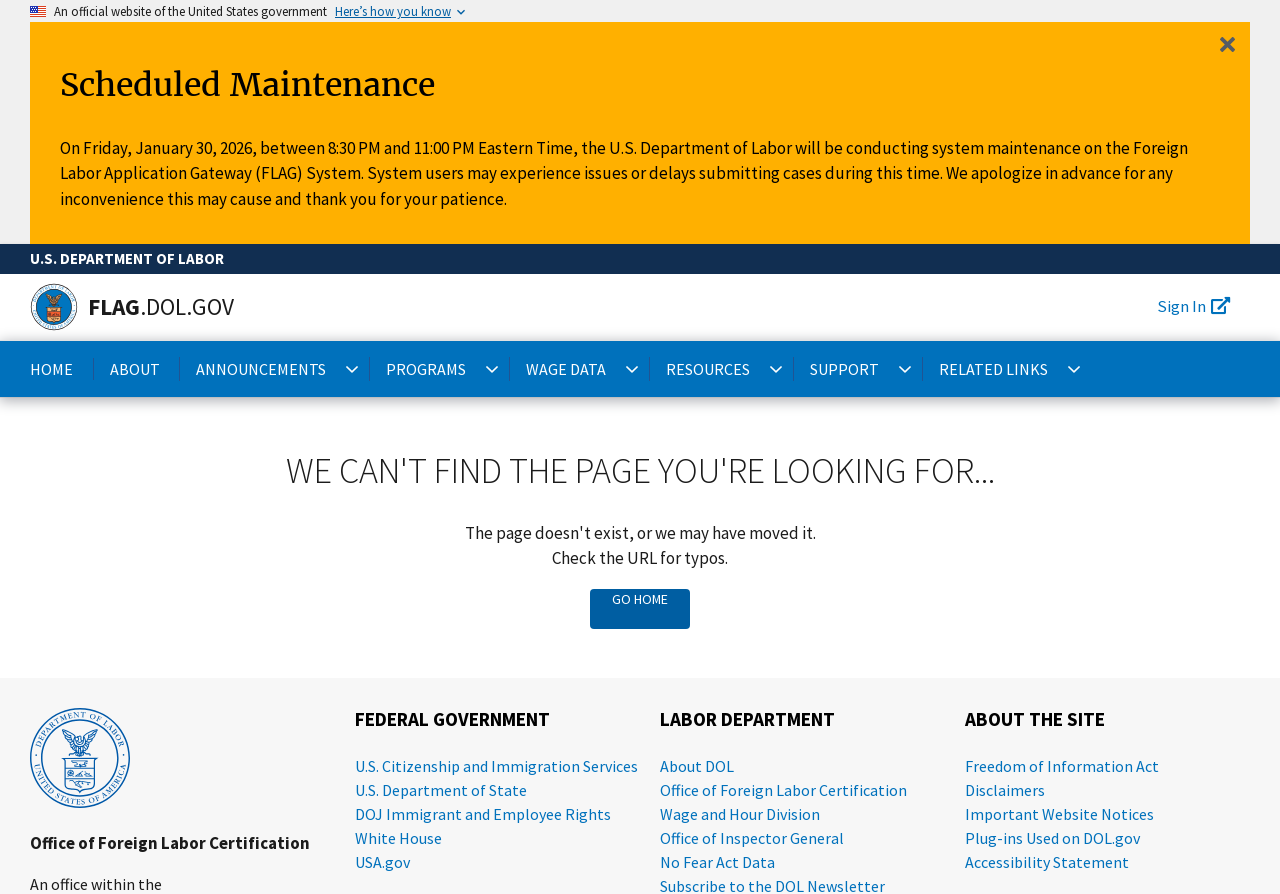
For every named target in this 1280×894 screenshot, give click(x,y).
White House (398, 838)
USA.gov (382, 862)
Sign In (1193, 306)
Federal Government (452, 719)
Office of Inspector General (752, 838)
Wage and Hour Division (740, 814)
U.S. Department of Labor (127, 258)
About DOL (697, 766)
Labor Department (747, 719)
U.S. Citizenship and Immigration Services (496, 766)
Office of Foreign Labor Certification (170, 843)
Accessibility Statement (1047, 862)
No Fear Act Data (717, 862)
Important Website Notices (1059, 814)
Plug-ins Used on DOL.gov (1052, 838)
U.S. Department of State (441, 790)
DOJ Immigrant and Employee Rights (483, 814)
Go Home (640, 599)
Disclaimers (1005, 790)
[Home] (54, 307)
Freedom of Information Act (1062, 766)
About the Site (1035, 719)
